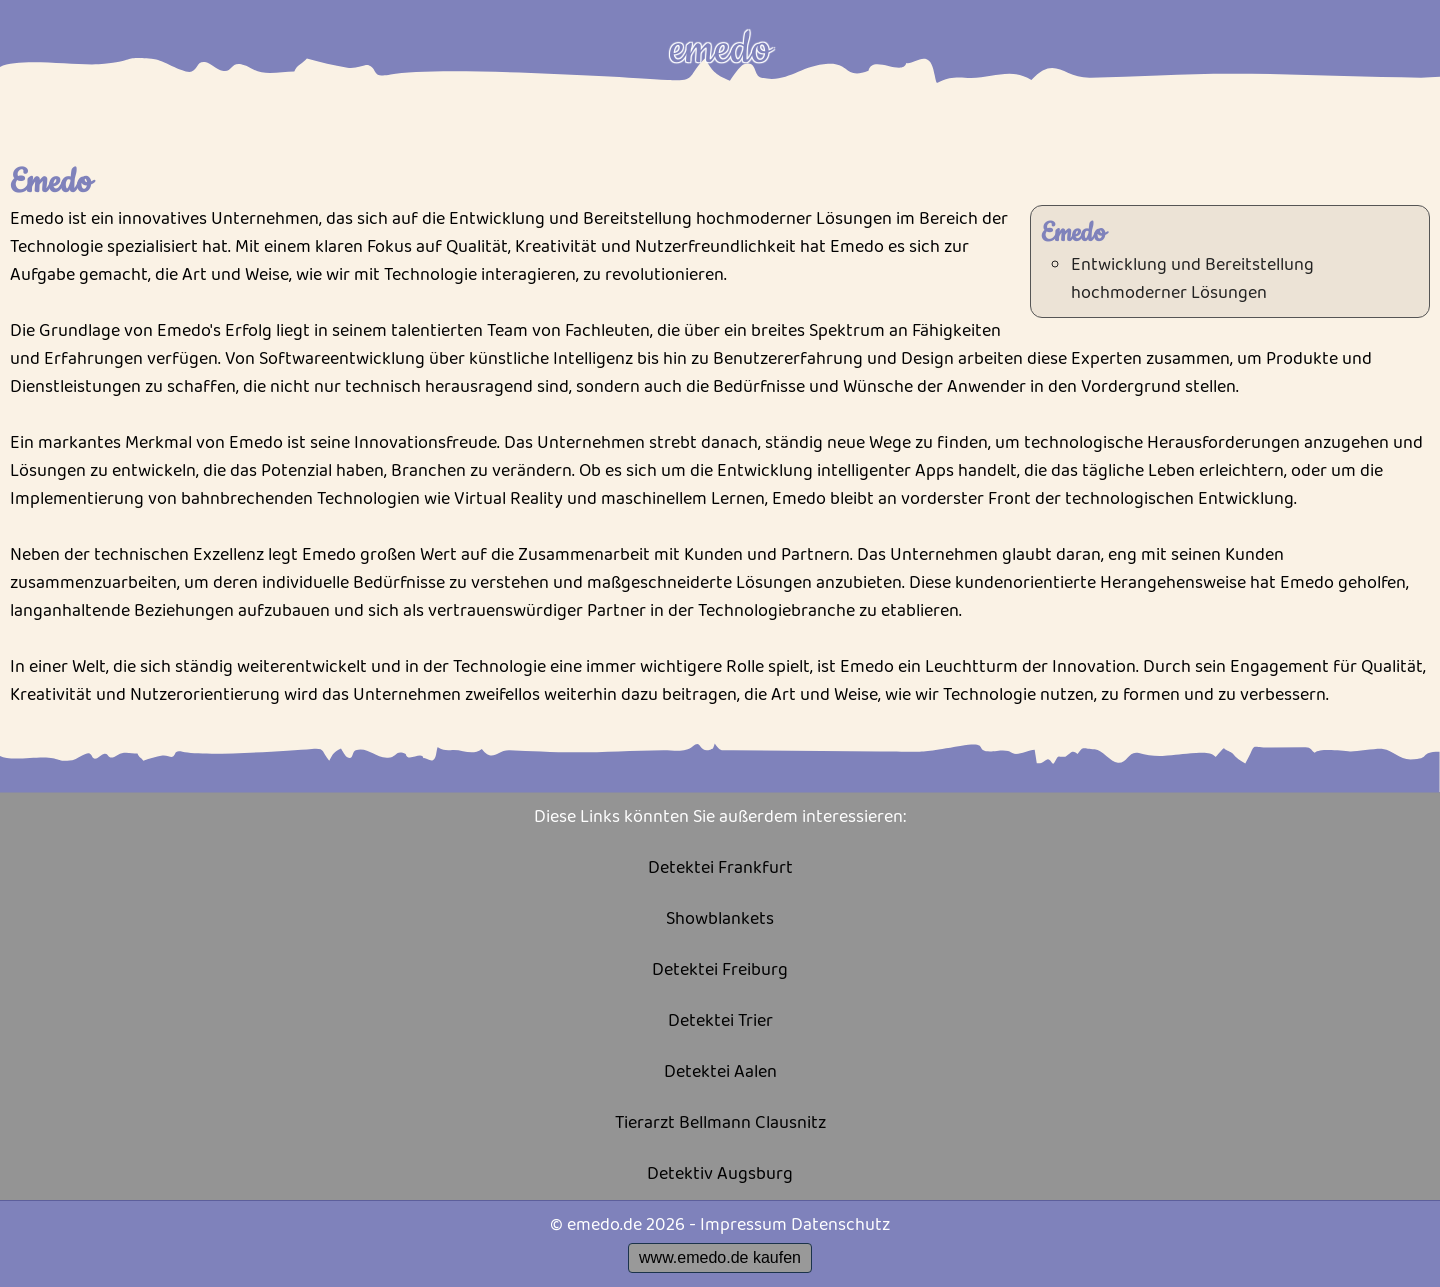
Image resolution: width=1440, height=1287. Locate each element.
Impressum (743, 1225)
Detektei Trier (720, 1021)
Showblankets (720, 919)
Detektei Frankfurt (720, 868)
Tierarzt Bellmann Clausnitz (720, 1123)
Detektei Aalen (720, 1072)
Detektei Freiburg (720, 970)
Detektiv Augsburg (720, 1174)
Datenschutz (840, 1225)
